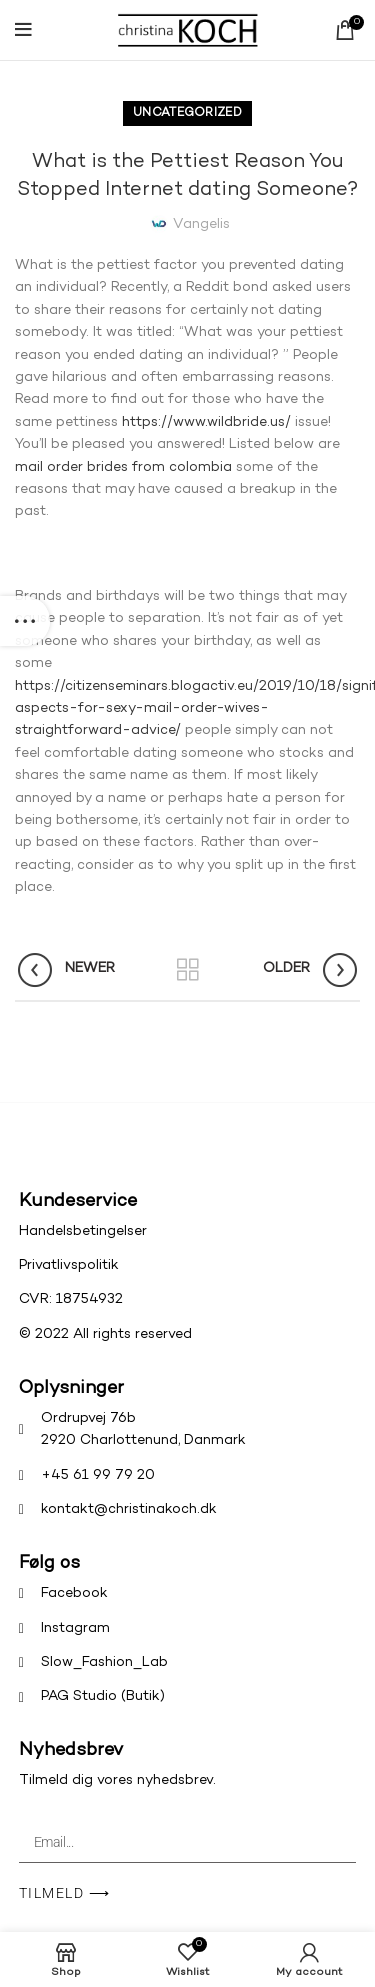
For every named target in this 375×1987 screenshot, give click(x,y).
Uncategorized (187, 113)
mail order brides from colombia (123, 467)
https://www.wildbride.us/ (206, 422)
